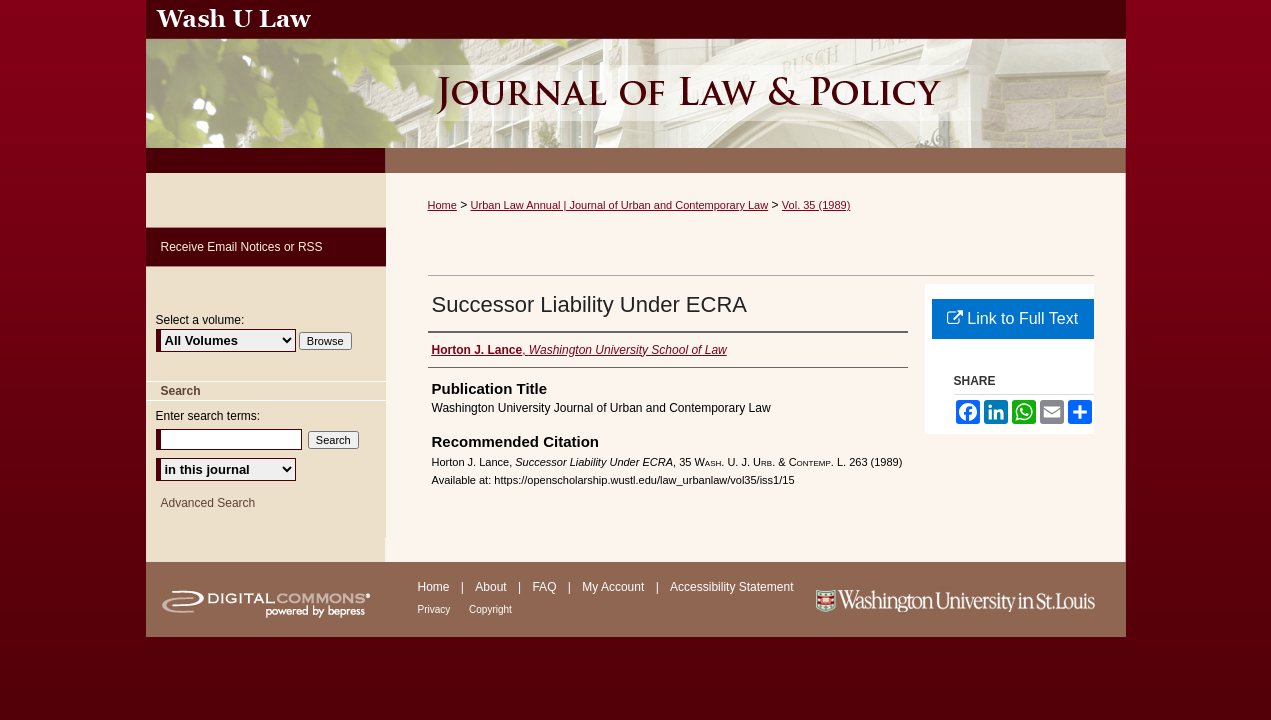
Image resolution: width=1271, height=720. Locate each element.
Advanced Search (208, 503)
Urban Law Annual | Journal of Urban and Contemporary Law (620, 205)
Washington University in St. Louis (968, 599)
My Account (614, 587)
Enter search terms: (208, 416)
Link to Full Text (1012, 318)
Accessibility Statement (731, 587)
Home (442, 205)
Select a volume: (200, 320)
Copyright (490, 609)
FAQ (545, 587)
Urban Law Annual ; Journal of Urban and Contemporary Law (756, 86)
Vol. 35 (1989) (816, 205)
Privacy (436, 609)
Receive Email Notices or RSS (242, 247)
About (492, 587)
